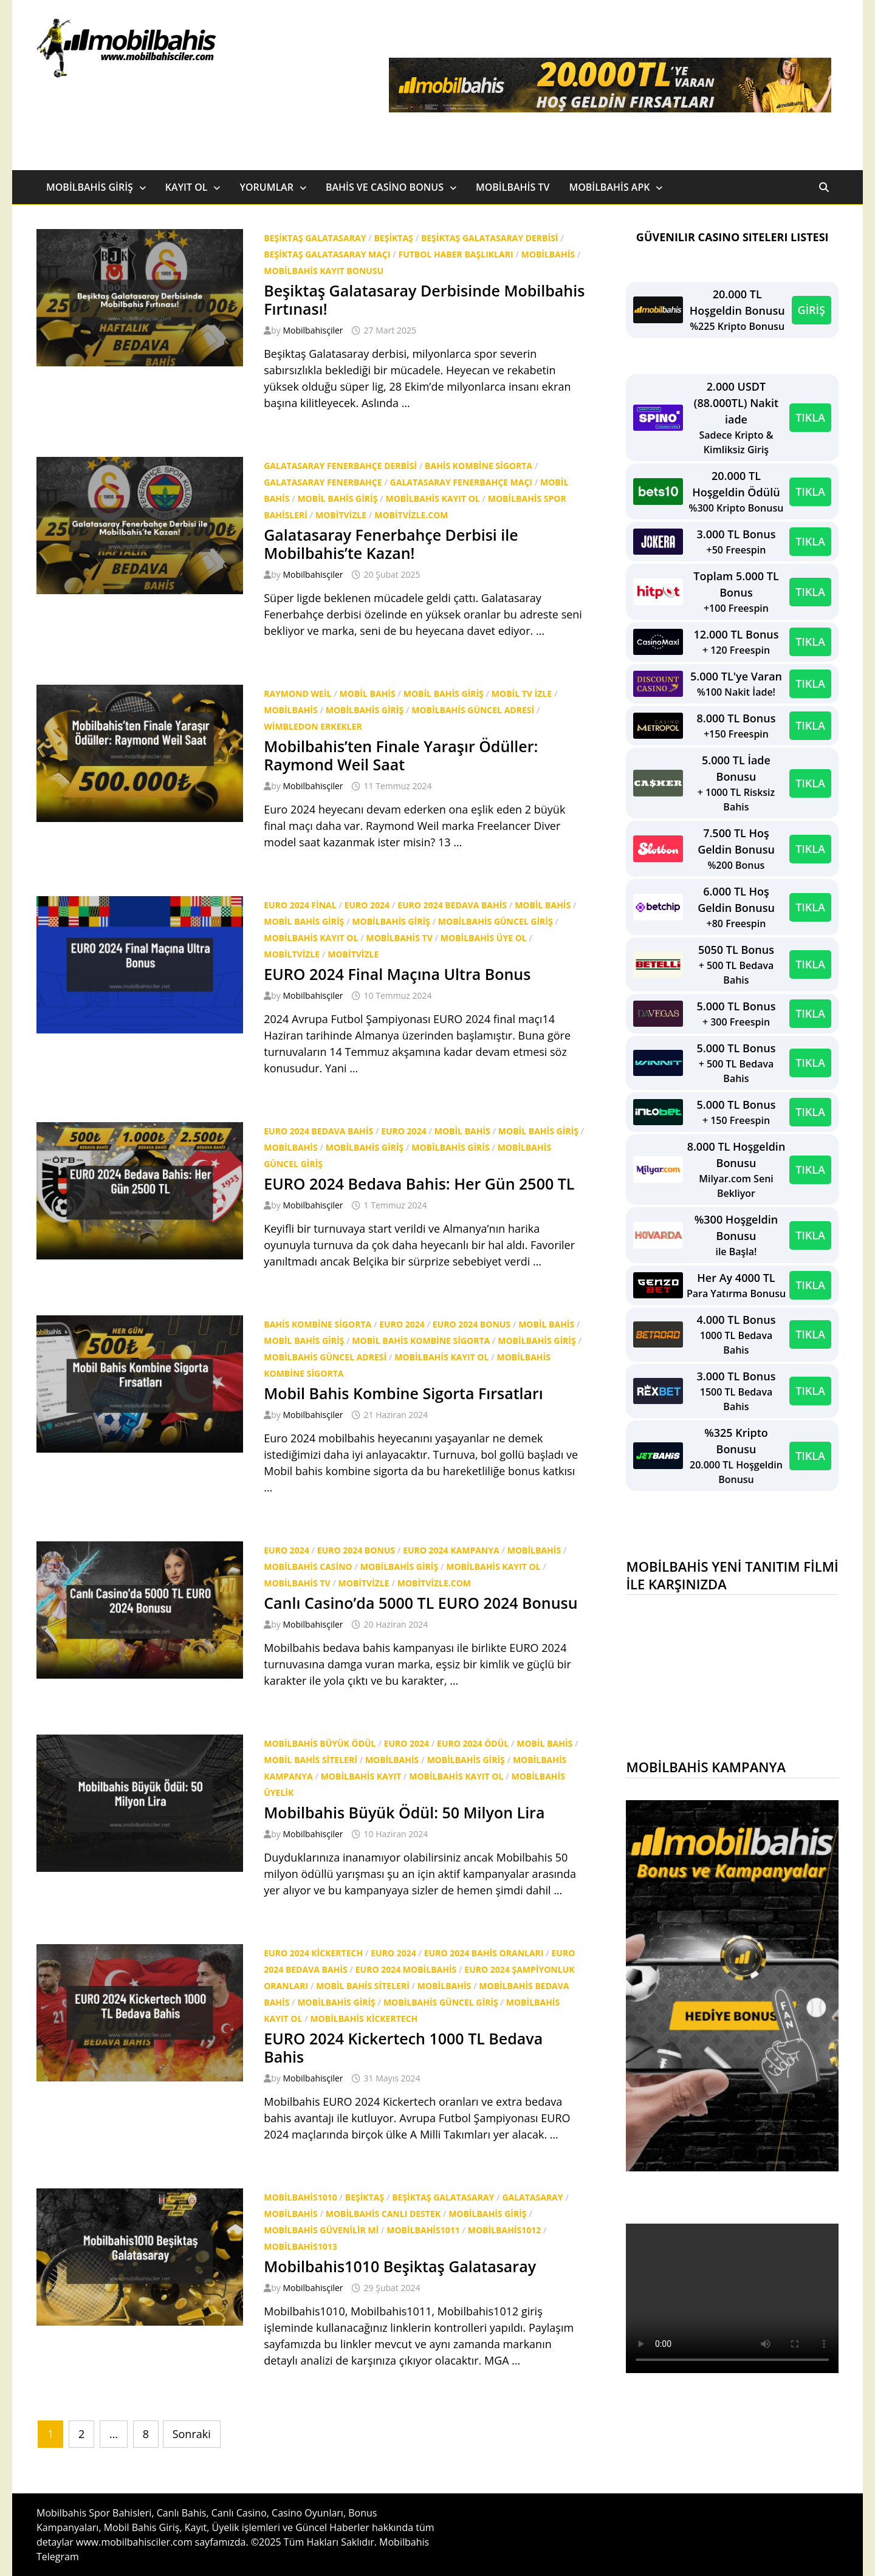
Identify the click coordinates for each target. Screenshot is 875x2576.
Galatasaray (532, 2197)
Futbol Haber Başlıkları (455, 254)
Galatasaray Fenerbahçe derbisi (340, 465)
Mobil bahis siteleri (310, 1760)
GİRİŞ (811, 310)
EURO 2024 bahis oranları (484, 1953)
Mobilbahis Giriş (89, 187)
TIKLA (810, 417)
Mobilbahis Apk (609, 187)
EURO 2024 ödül (473, 1743)
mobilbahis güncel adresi (472, 710)
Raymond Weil (297, 693)
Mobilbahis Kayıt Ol (433, 498)
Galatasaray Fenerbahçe (323, 482)
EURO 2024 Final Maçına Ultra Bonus (397, 974)
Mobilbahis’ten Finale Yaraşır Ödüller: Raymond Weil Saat (401, 755)
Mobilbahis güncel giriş (495, 921)
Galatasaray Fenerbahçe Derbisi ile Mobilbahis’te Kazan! (391, 543)
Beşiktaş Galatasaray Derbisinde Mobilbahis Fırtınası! (424, 299)
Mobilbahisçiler (313, 330)
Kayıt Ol (186, 187)
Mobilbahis (548, 254)
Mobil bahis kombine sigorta (421, 1340)
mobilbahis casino (308, 1566)
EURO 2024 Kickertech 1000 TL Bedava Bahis (403, 2047)
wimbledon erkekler (313, 726)
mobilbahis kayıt (361, 1776)
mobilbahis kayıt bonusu (323, 270)
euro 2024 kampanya (451, 1550)
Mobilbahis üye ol (484, 938)
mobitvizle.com (411, 515)
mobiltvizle (292, 954)
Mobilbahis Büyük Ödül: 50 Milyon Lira (404, 1812)
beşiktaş (393, 238)
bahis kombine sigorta (478, 465)
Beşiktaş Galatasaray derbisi (489, 238)
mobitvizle (340, 515)
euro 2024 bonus (471, 1324)
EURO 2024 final (300, 905)
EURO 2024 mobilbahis (406, 1969)
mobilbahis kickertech (363, 2018)
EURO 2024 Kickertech (313, 1953)
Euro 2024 (367, 905)
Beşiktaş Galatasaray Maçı (327, 254)
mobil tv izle (522, 693)
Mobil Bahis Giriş (337, 498)
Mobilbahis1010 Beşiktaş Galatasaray (400, 2266)
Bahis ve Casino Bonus (385, 187)
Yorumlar (266, 187)
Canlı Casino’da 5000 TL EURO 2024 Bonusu (420, 1602)
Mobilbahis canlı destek (383, 2213)
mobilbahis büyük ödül (320, 1743)
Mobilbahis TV (512, 187)
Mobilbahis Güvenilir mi (321, 2230)
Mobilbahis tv (399, 938)
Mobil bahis (368, 693)
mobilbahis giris (450, 1147)
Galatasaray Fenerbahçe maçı (461, 482)
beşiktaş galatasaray (315, 238)
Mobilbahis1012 (504, 2230)
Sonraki (192, 2434)
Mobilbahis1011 (422, 2230)
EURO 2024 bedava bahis (452, 905)
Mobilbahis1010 (300, 2197)
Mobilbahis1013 (300, 2246)
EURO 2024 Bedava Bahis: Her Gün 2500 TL (419, 1183)
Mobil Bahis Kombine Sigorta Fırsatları (403, 1393)
